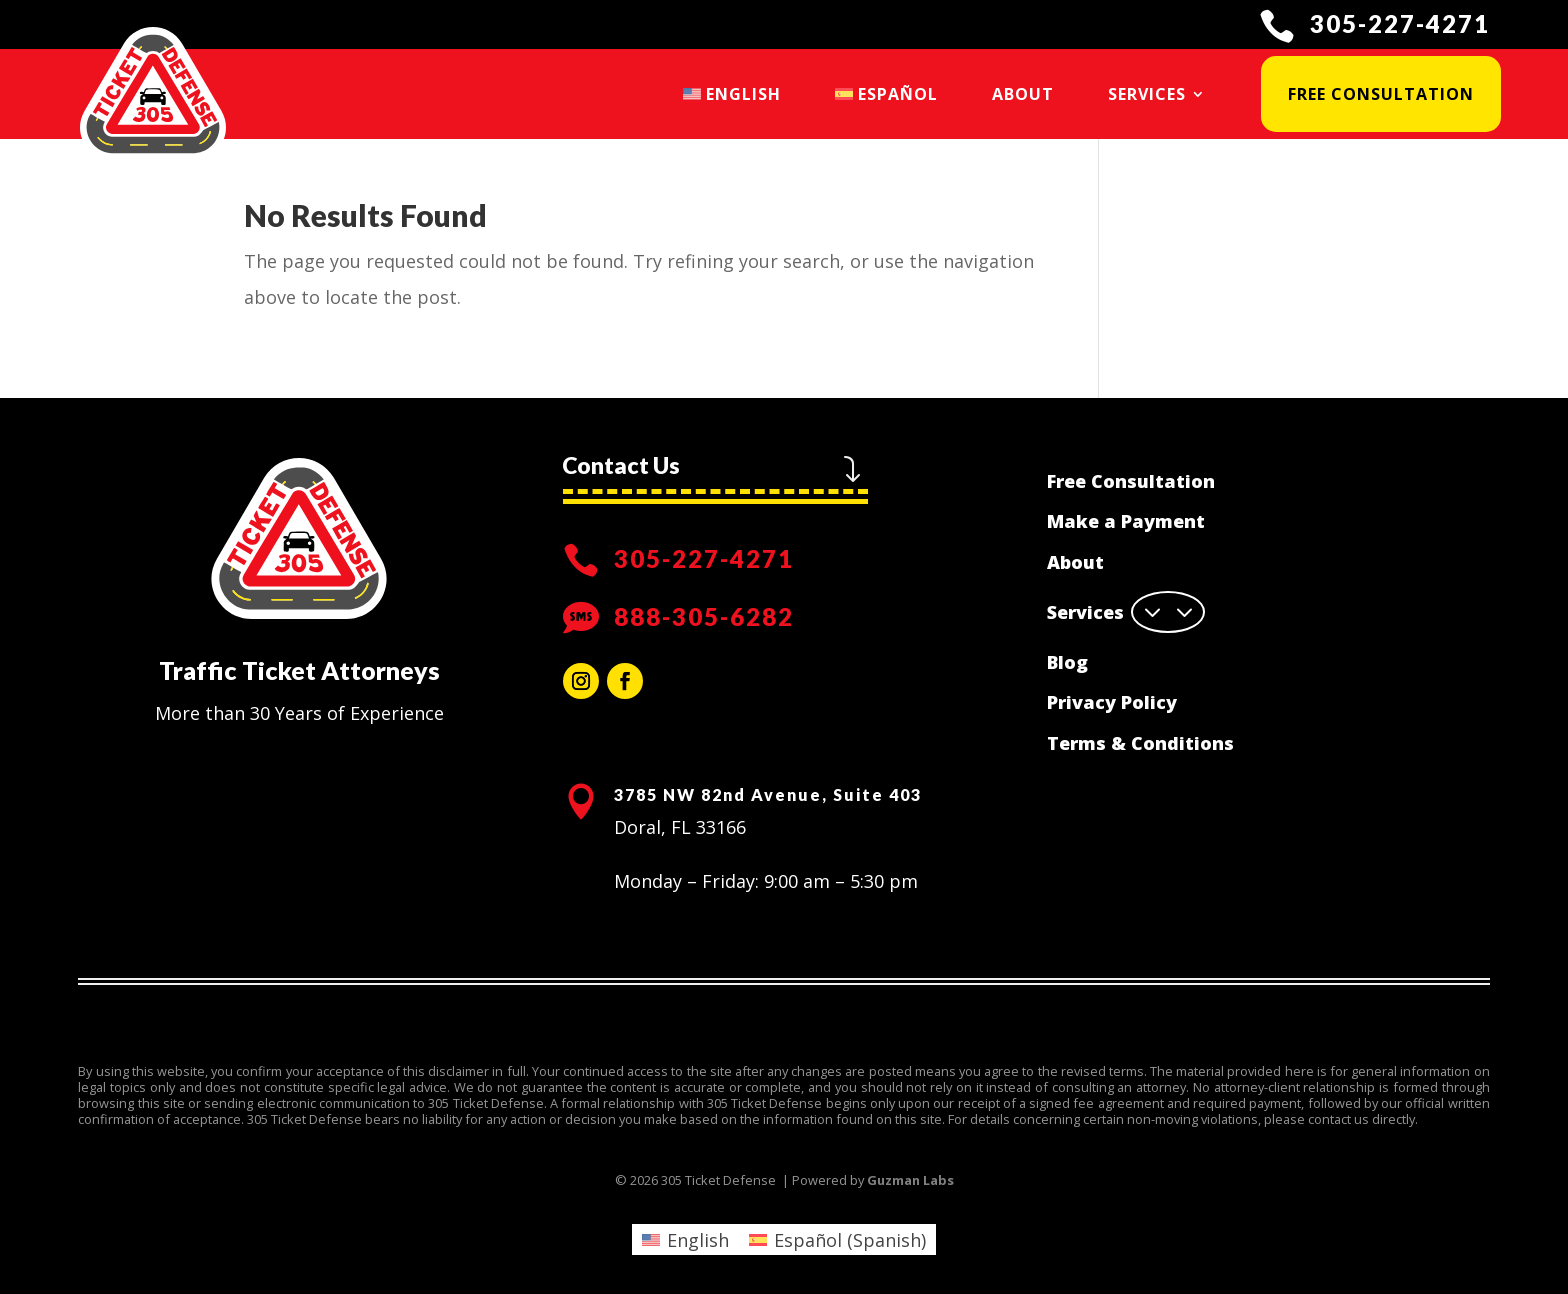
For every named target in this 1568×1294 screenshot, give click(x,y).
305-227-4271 (1400, 23)
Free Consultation (1381, 94)
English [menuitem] (698, 1240)
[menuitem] (732, 94)
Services (1147, 94)
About (1023, 94)
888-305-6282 (704, 616)
